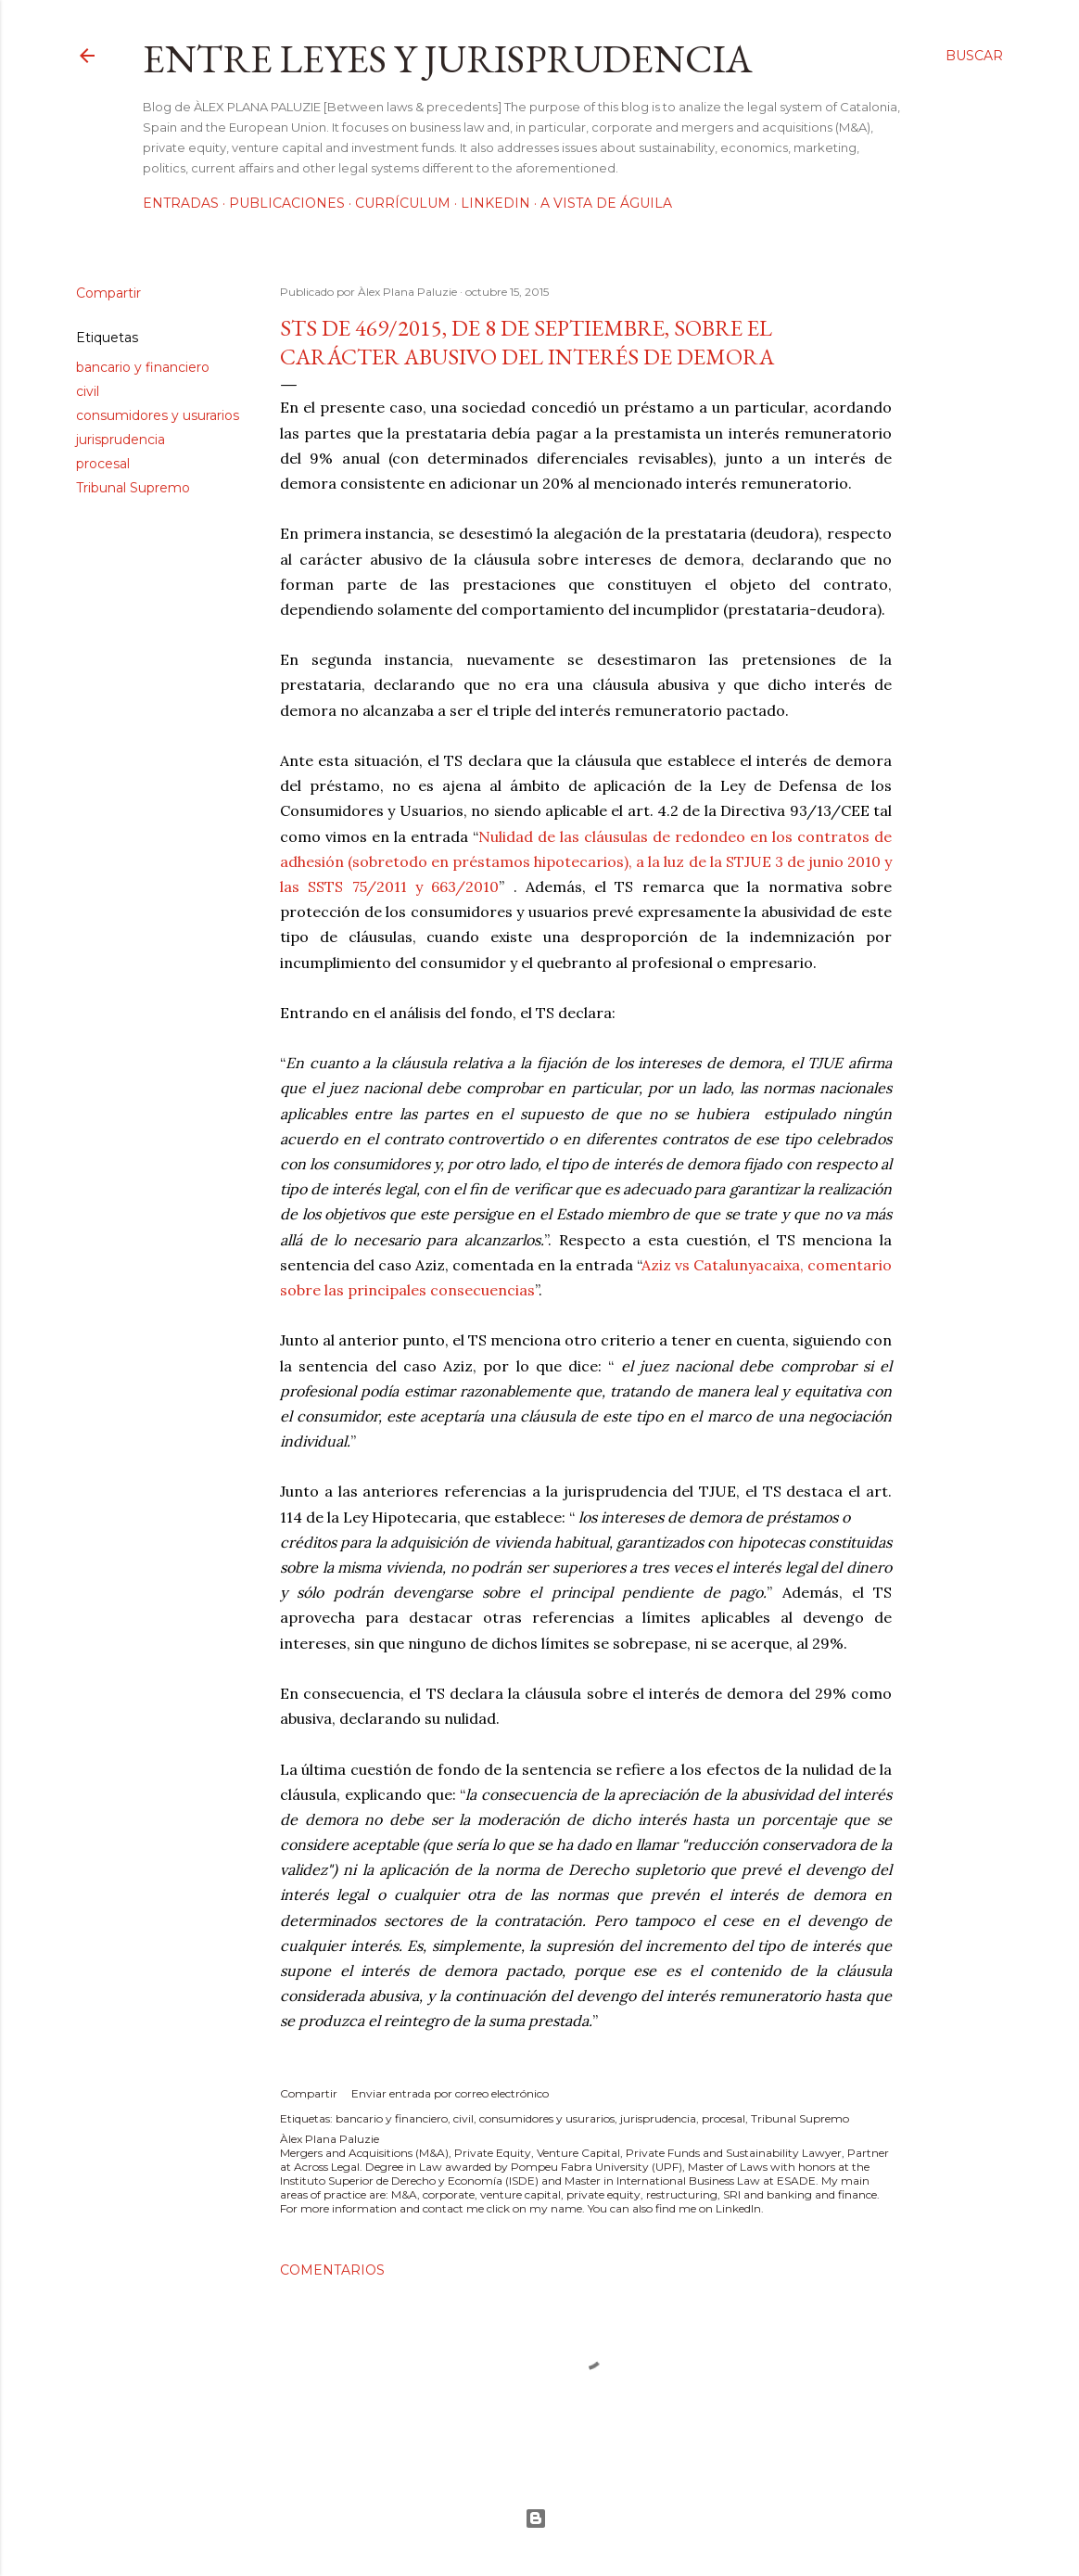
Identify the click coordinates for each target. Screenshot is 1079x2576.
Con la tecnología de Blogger (536, 2518)
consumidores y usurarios (157, 415)
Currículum (403, 203)
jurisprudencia (120, 439)
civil (87, 391)
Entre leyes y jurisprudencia (448, 58)
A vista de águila (606, 203)
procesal (103, 463)
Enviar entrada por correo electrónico (450, 2093)
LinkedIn (495, 203)
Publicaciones (287, 203)
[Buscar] (974, 55)
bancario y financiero (142, 367)
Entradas (181, 203)
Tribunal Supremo (133, 487)
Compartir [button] (108, 293)
